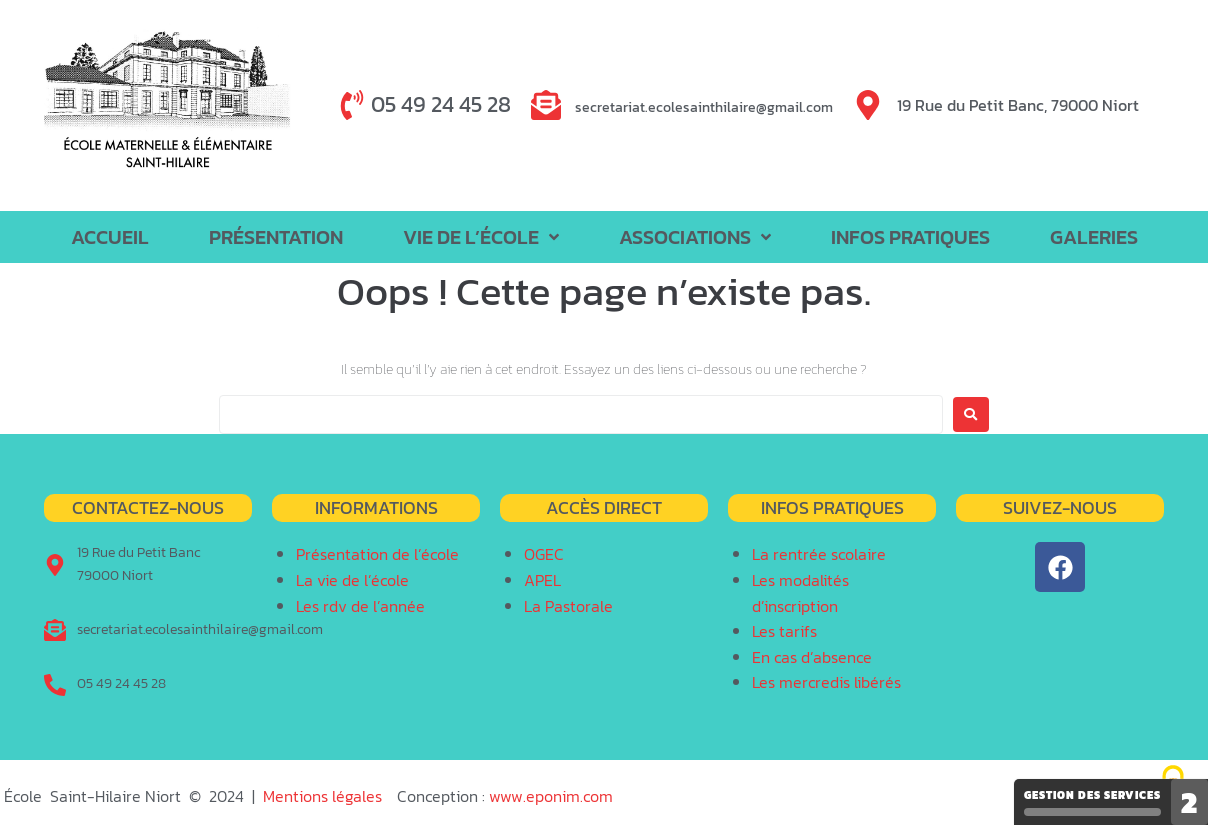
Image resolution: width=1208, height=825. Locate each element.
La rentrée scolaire (819, 554)
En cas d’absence (812, 657)
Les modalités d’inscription (800, 593)
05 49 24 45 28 (441, 104)
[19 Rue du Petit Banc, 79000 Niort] (868, 105)
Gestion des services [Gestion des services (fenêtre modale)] (1092, 801)
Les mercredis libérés (826, 682)
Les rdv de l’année (360, 606)
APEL (542, 580)
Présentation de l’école (377, 554)
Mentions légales (322, 796)
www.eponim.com (551, 796)
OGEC (544, 554)
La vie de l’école (352, 580)
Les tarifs (784, 631)
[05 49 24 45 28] (352, 105)
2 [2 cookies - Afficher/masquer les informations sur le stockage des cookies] (1189, 802)
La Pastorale (568, 606)
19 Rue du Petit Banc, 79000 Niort (1018, 105)
